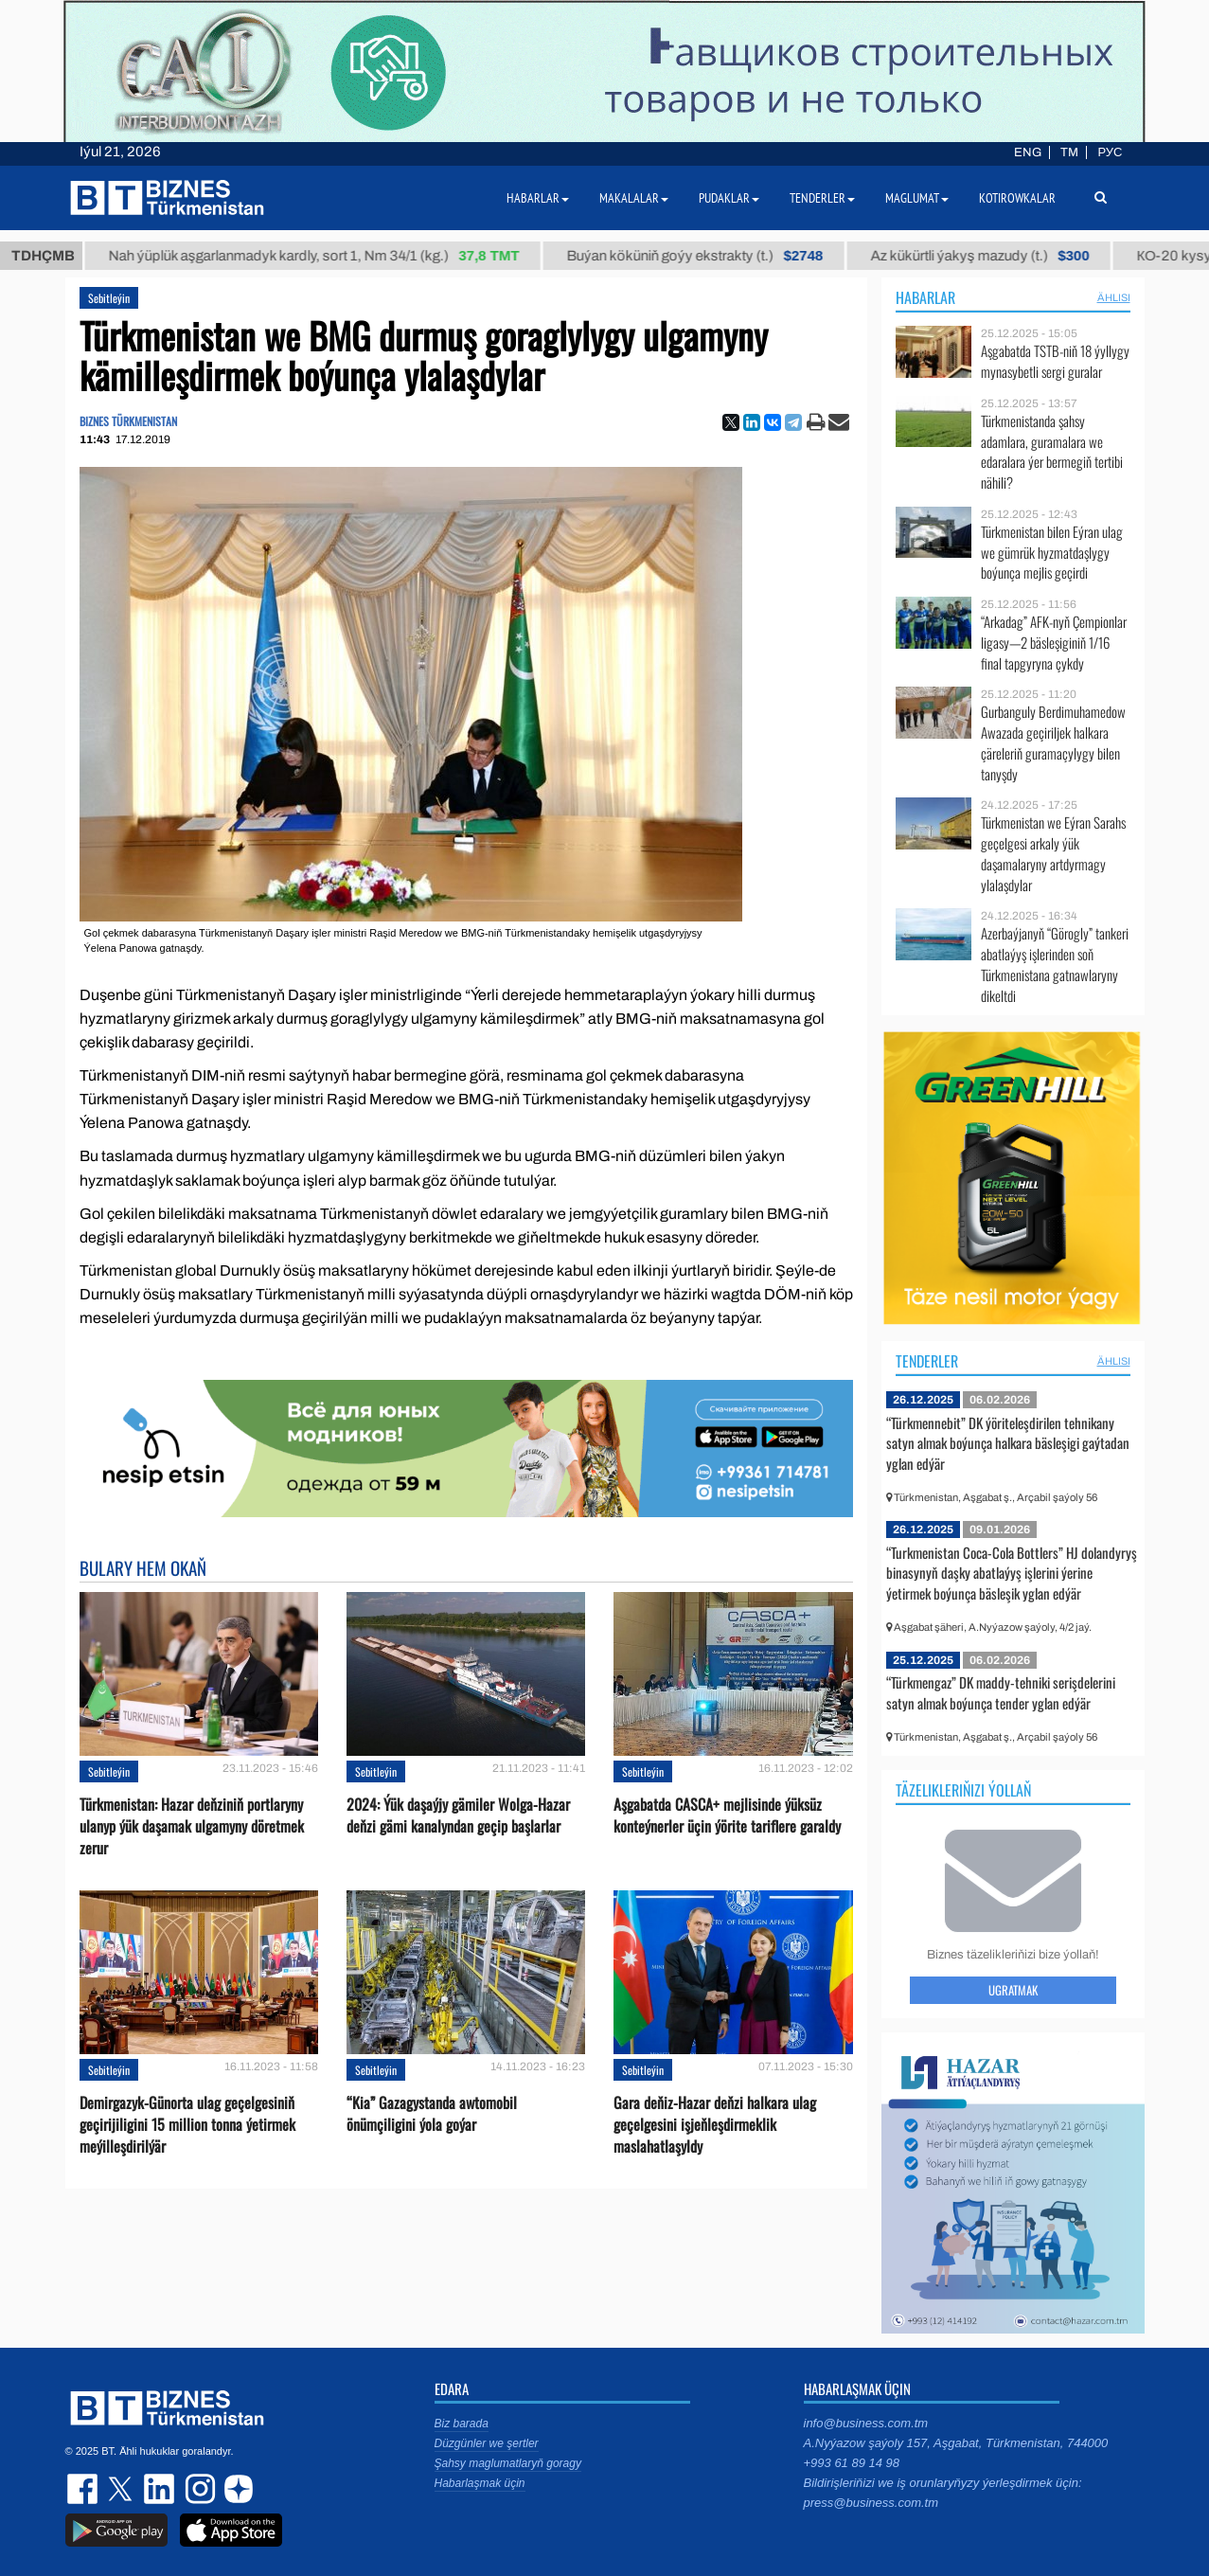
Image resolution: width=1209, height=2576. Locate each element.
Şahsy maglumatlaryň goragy (508, 2463)
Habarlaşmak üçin (480, 2483)
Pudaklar (729, 197)
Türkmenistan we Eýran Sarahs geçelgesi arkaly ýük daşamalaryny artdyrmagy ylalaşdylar (1053, 853)
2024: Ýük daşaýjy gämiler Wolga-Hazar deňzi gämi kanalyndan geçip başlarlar (458, 1815)
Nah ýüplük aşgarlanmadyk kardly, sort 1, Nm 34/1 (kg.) (328, 255)
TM (1069, 152)
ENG (1027, 152)
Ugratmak (1013, 1989)
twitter (122, 2489)
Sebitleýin (109, 298)
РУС (1109, 152)
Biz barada (462, 2423)
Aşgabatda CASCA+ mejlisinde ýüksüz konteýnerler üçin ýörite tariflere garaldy (727, 1815)
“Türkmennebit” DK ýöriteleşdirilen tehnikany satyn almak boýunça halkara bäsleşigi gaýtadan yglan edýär (1007, 1443)
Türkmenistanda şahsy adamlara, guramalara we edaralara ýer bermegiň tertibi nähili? (1052, 451)
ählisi (1113, 297)
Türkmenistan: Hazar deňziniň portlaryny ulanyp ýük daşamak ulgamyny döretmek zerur (192, 1826)
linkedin (160, 2489)
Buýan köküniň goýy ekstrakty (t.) (709, 255)
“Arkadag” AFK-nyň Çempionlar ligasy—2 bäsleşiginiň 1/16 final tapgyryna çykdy (1054, 642)
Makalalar (633, 197)
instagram (198, 2489)
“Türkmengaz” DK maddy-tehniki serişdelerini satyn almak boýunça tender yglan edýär (1000, 1692)
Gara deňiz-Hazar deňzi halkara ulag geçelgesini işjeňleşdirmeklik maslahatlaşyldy (714, 2124)
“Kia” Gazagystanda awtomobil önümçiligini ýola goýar (432, 2114)
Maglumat (917, 197)
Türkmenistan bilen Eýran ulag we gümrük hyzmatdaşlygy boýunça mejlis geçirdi (1052, 552)
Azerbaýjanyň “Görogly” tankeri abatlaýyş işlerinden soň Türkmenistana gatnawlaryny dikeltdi (1055, 964)
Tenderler (927, 1361)
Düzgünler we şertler (487, 2443)
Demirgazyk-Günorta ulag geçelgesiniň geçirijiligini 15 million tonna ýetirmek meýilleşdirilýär (187, 2124)
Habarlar (925, 297)
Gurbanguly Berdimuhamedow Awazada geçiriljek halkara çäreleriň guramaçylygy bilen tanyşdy (1053, 742)
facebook (84, 2489)
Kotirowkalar (1017, 197)
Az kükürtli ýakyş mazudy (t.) (994, 255)
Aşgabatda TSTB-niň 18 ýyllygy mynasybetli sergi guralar (1055, 361)
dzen (236, 2489)
